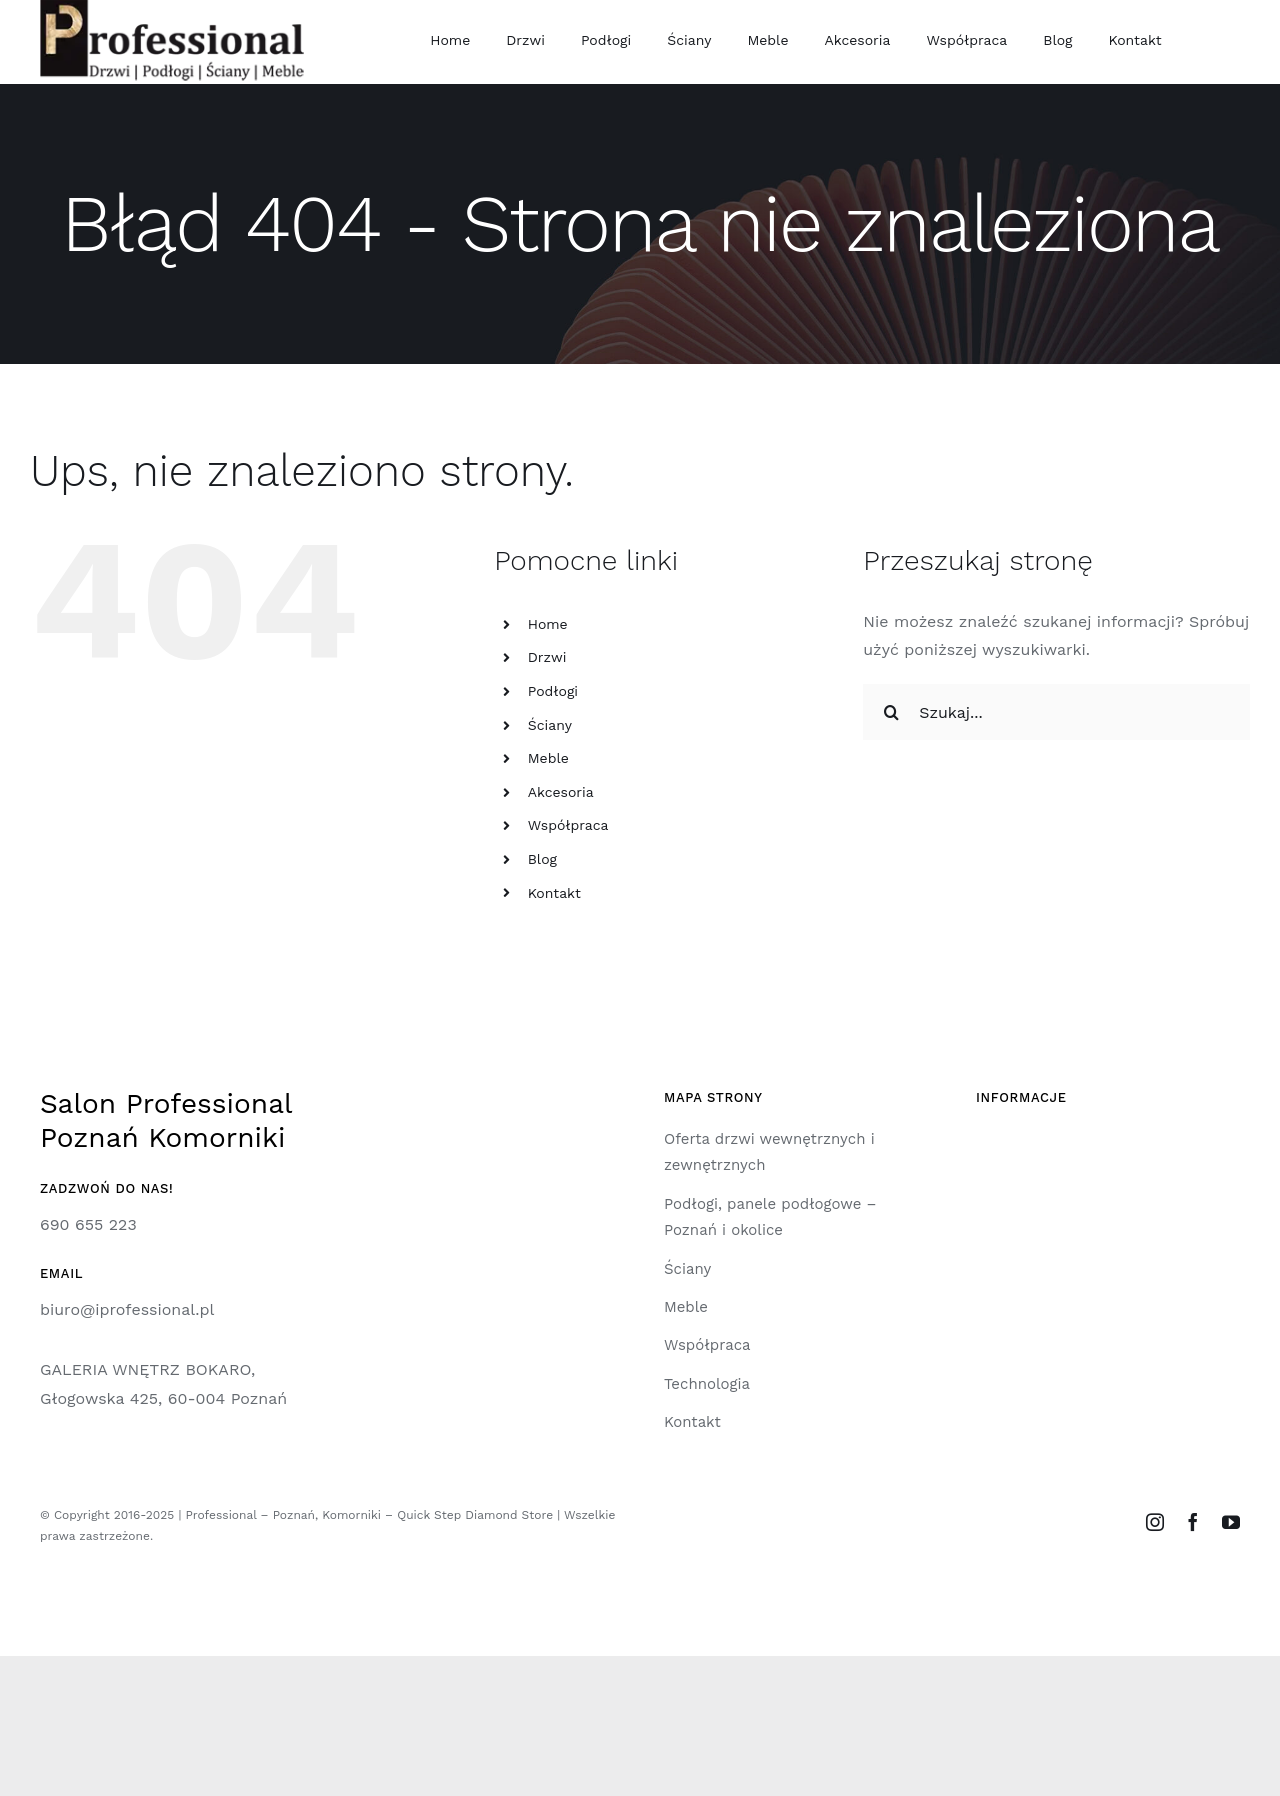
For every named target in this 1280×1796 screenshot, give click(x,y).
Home (548, 624)
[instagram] (1155, 1522)
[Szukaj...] (1056, 712)
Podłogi (553, 691)
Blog (542, 859)
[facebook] (1193, 1522)
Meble (548, 758)
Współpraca (568, 825)
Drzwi (547, 657)
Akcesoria (561, 792)
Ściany (550, 725)
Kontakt (554, 893)
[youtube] (1231, 1522)
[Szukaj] (891, 712)
